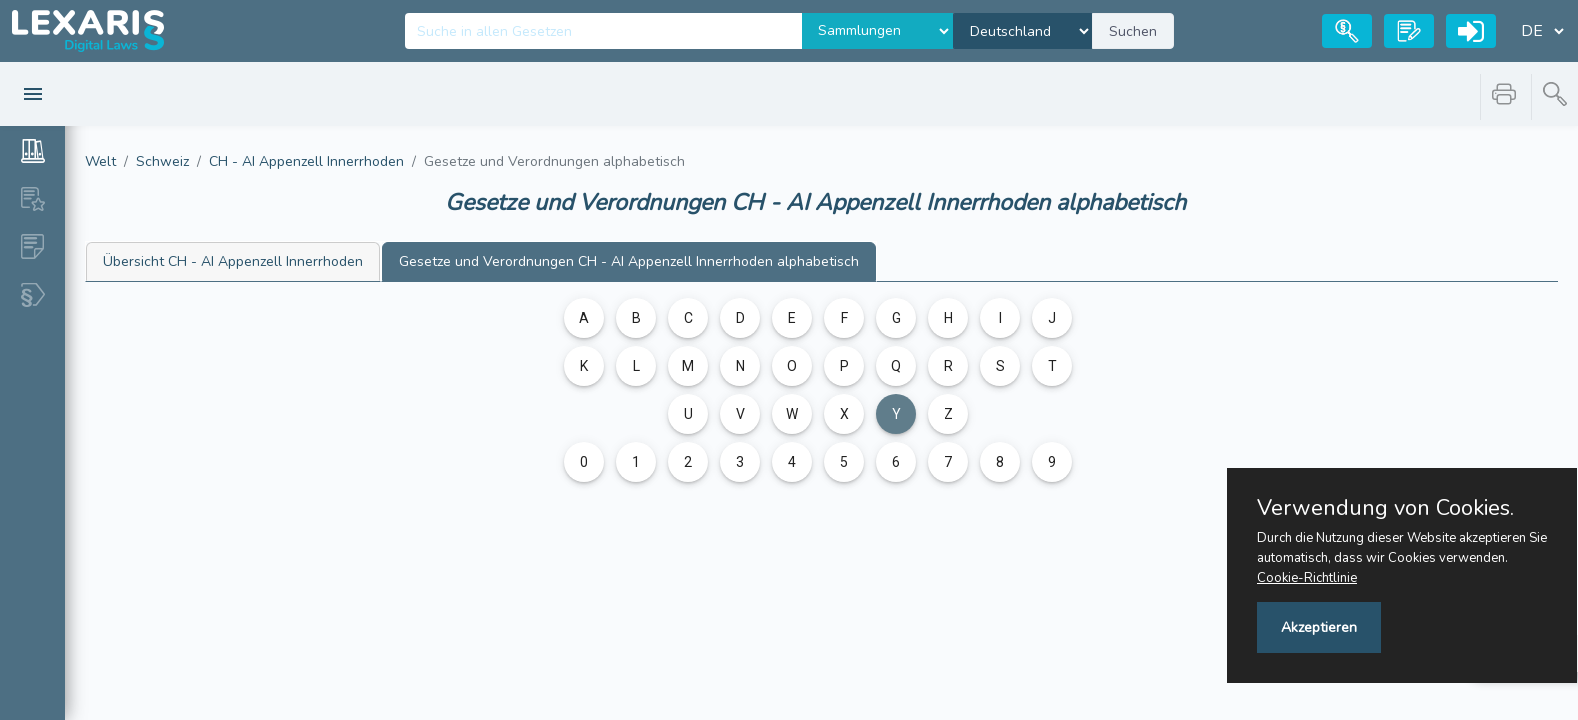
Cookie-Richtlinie (1307, 578)
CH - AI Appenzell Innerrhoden (306, 161)
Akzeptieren (1319, 627)
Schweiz (162, 161)
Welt (100, 161)
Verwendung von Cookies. (1385, 508)
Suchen (1133, 31)
